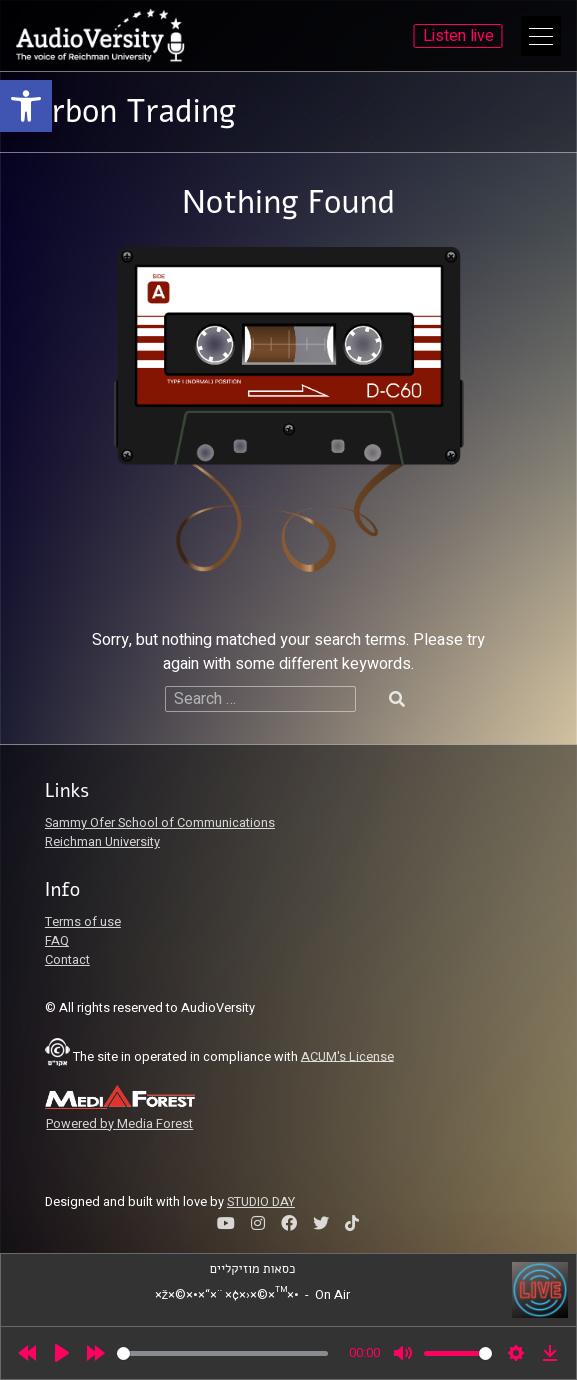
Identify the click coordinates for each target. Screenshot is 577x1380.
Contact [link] (67, 960)
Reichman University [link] (102, 842)
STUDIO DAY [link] (261, 1202)
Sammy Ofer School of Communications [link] (160, 823)
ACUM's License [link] (347, 1056)
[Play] (62, 1353)
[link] (26, 106)
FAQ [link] (57, 941)
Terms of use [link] (83, 922)
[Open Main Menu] (541, 36)
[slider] (222, 1353)
